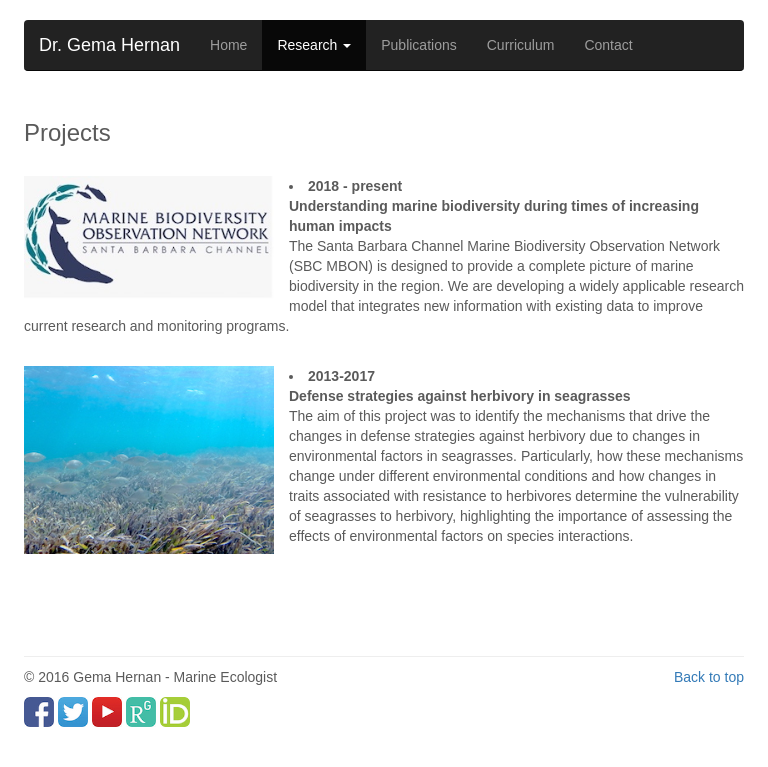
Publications (419, 45)
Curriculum (521, 45)
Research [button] (314, 45)
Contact (608, 45)
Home (228, 45)
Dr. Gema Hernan (109, 45)
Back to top (709, 677)
